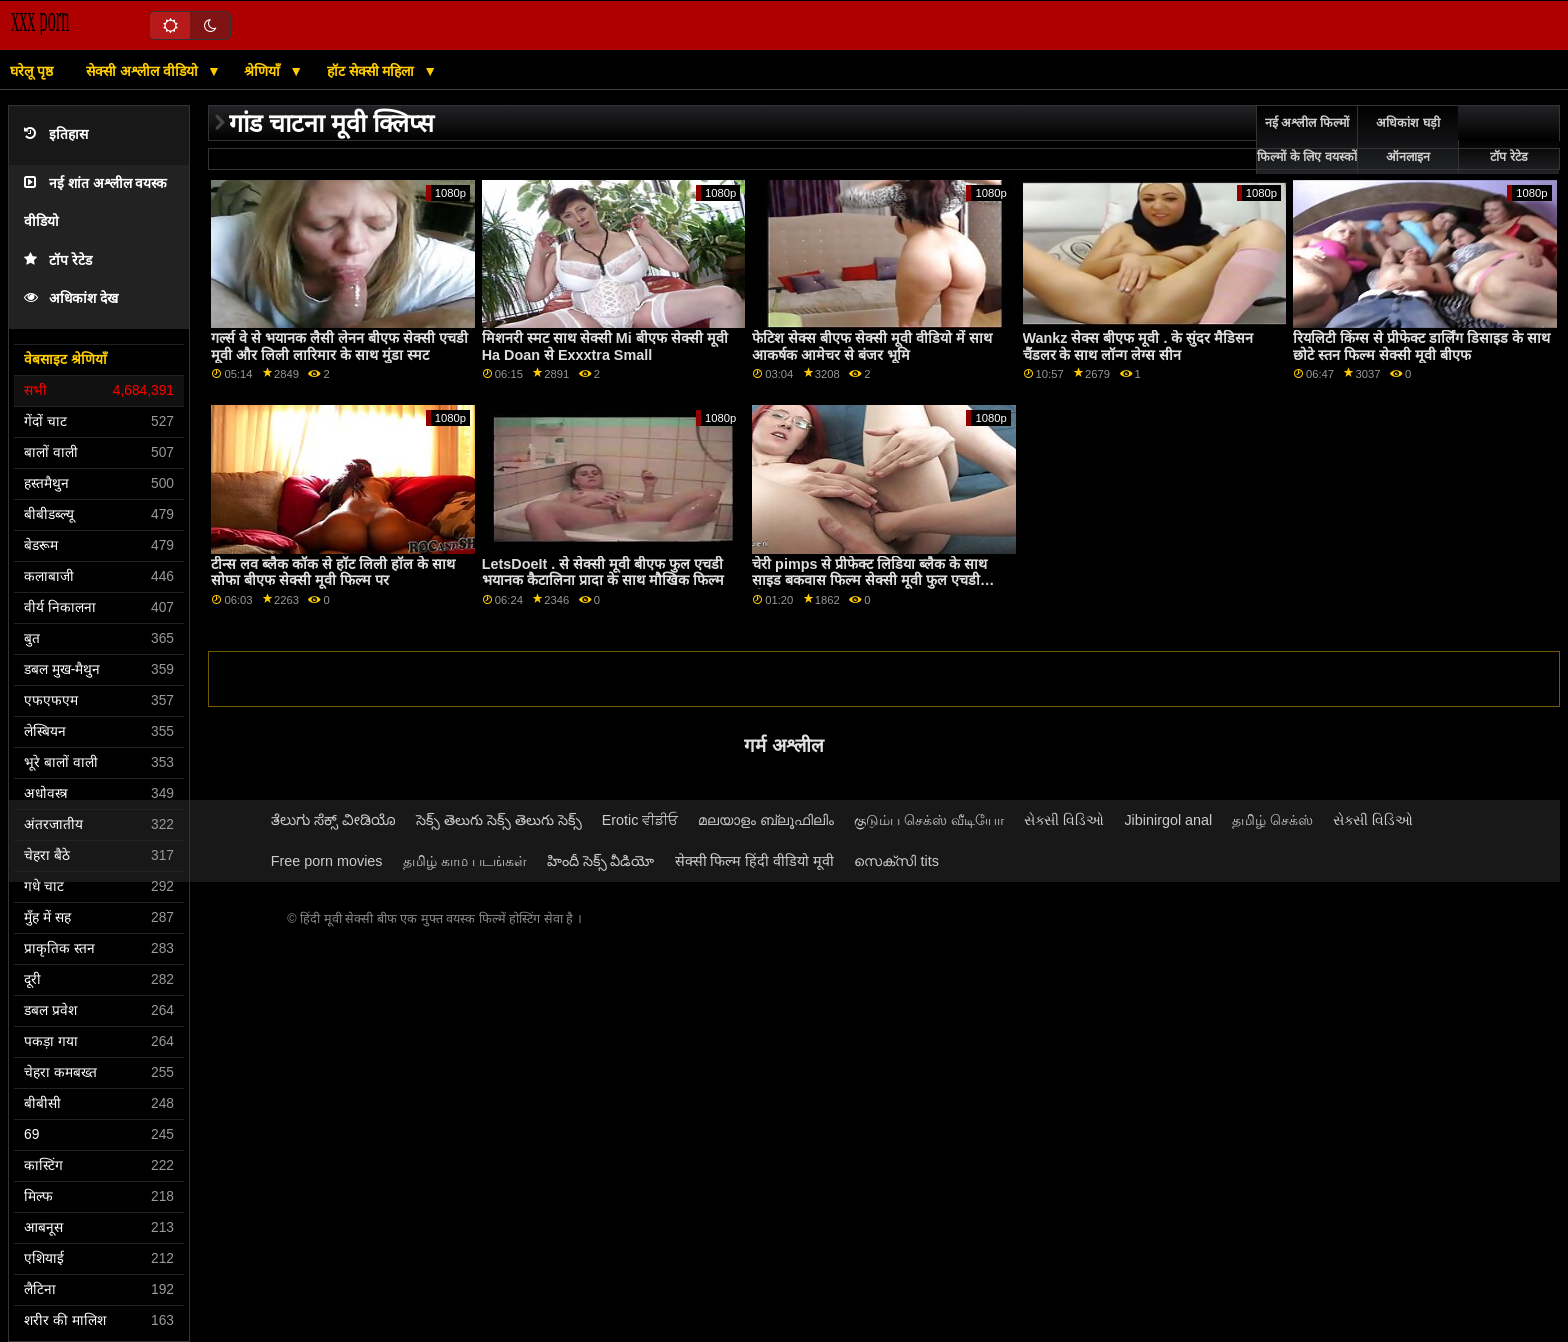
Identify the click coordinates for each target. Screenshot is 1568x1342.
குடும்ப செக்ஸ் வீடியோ (929, 820)
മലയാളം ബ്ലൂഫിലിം (766, 820)
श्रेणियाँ (264, 71)
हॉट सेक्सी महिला (373, 71)
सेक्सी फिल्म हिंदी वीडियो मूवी (755, 861)
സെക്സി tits (896, 861)
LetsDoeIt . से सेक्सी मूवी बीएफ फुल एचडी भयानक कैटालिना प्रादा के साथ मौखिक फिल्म (603, 572)
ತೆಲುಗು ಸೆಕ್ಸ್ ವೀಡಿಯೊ (333, 820)
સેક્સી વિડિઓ (1064, 820)
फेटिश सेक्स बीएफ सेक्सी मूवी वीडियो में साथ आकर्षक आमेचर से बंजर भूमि (872, 346)
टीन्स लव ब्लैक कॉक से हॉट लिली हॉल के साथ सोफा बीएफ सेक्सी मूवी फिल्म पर (333, 572)
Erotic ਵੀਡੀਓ (640, 820)
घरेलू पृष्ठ (31, 71)
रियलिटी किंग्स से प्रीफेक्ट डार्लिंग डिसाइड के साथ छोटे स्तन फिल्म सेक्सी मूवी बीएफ (1421, 346)
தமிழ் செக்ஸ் (1272, 820)
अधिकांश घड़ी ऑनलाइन (1407, 140)
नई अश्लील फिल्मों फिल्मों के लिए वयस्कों (1306, 140)
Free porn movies (327, 861)
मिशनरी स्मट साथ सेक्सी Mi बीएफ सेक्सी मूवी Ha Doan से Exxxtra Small (605, 346)
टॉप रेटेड (58, 260)
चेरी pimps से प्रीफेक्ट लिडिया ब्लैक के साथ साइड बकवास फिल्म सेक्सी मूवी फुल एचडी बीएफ (869, 580)
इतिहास (56, 134)
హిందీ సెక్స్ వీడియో (601, 861)
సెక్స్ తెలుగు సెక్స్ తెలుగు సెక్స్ (499, 820)
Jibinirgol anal (1168, 820)
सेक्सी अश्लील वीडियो (144, 71)
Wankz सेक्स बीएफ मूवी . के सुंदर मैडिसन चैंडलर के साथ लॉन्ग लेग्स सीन (1138, 346)
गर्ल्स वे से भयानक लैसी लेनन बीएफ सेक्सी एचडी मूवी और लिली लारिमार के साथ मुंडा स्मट (339, 346)
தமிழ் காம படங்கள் (465, 861)
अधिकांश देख (71, 298)
